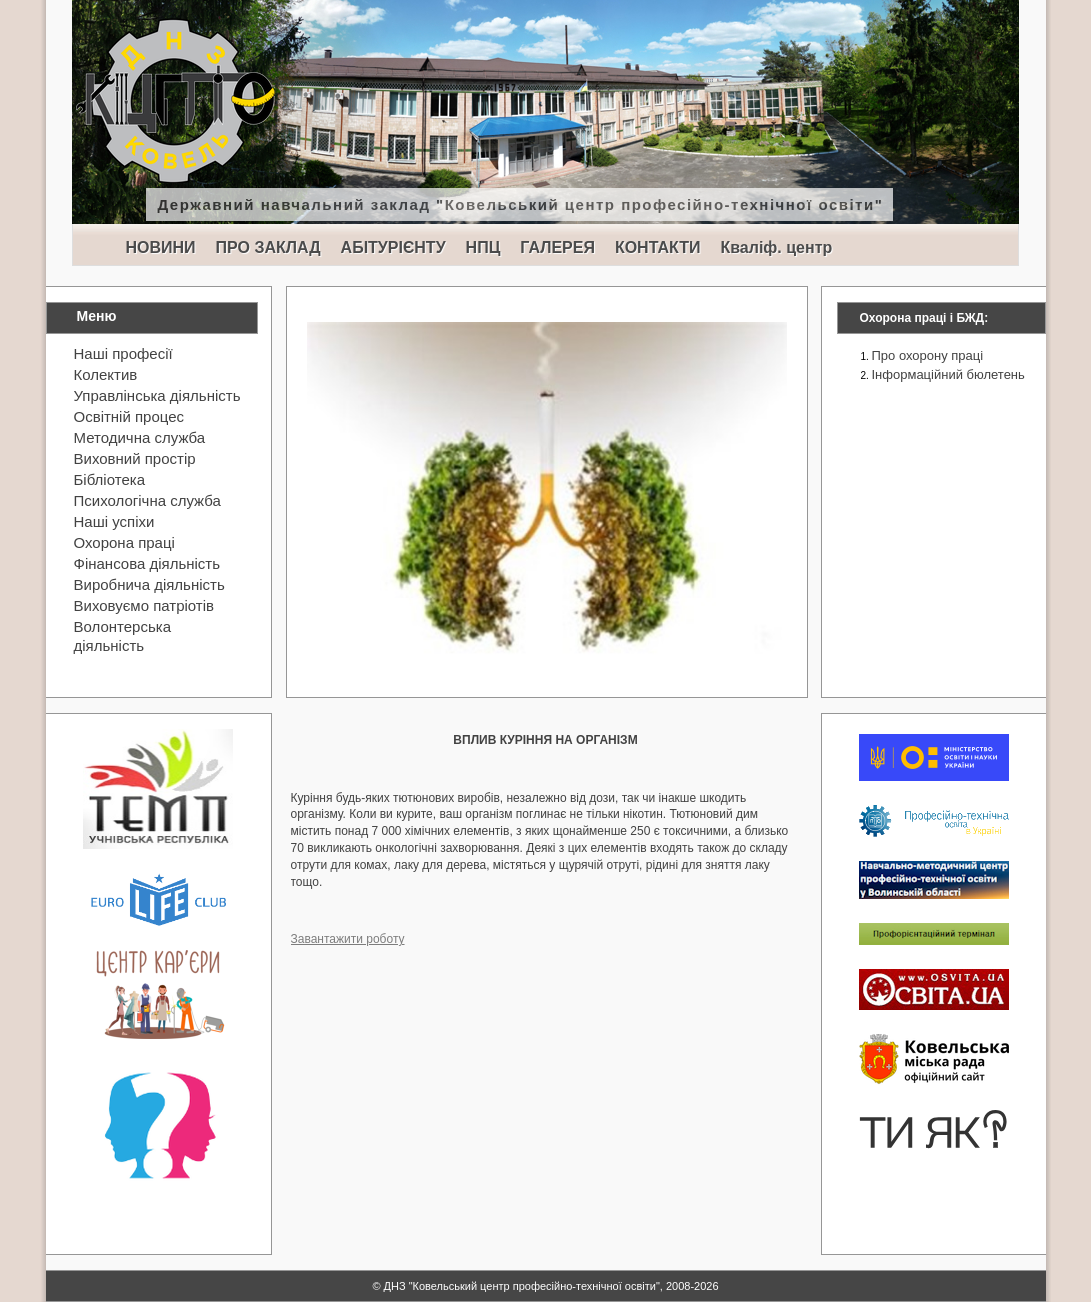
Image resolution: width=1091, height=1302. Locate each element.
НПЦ (483, 247)
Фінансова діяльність (147, 563)
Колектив (106, 374)
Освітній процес (129, 416)
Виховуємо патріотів (144, 605)
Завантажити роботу (348, 939)
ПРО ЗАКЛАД (268, 247)
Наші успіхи (114, 521)
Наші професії (123, 353)
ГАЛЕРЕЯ (557, 247)
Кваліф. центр (776, 247)
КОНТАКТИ (658, 247)
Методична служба (140, 437)
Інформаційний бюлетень (948, 374)
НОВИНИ (161, 247)
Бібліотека (109, 479)
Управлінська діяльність (157, 395)
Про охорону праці (928, 355)
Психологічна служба (147, 500)
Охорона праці (124, 542)
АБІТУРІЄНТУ (393, 247)
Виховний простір (135, 458)
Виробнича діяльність (149, 584)
